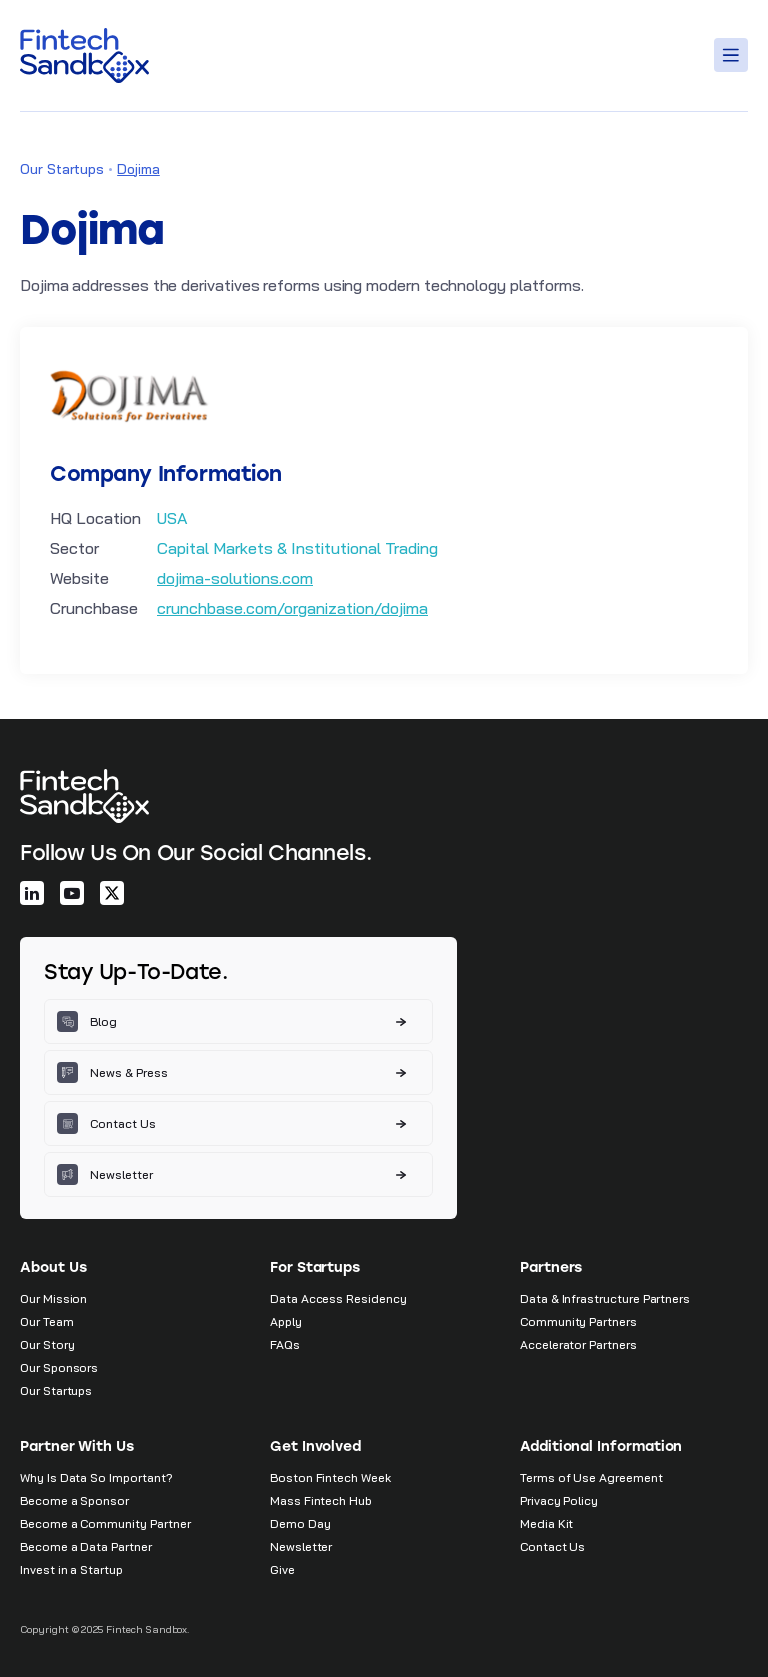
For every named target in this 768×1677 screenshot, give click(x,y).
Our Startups (62, 169)
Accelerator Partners (578, 1344)
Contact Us (552, 1546)
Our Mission (53, 1298)
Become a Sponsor (74, 1500)
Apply (286, 1321)
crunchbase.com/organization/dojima (292, 608)
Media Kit (546, 1523)
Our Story (47, 1344)
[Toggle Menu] (734, 55)
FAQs (285, 1344)
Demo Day (300, 1523)
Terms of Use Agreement (591, 1477)
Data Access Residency (338, 1298)
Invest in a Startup (71, 1569)
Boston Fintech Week (330, 1477)
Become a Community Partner (105, 1523)
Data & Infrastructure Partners (605, 1298)
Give (282, 1569)
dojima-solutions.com (235, 578)
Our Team (47, 1321)
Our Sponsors (59, 1367)
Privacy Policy (559, 1500)
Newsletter (301, 1546)
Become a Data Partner (86, 1546)
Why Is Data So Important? (96, 1477)
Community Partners (578, 1321)
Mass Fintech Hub (321, 1500)
